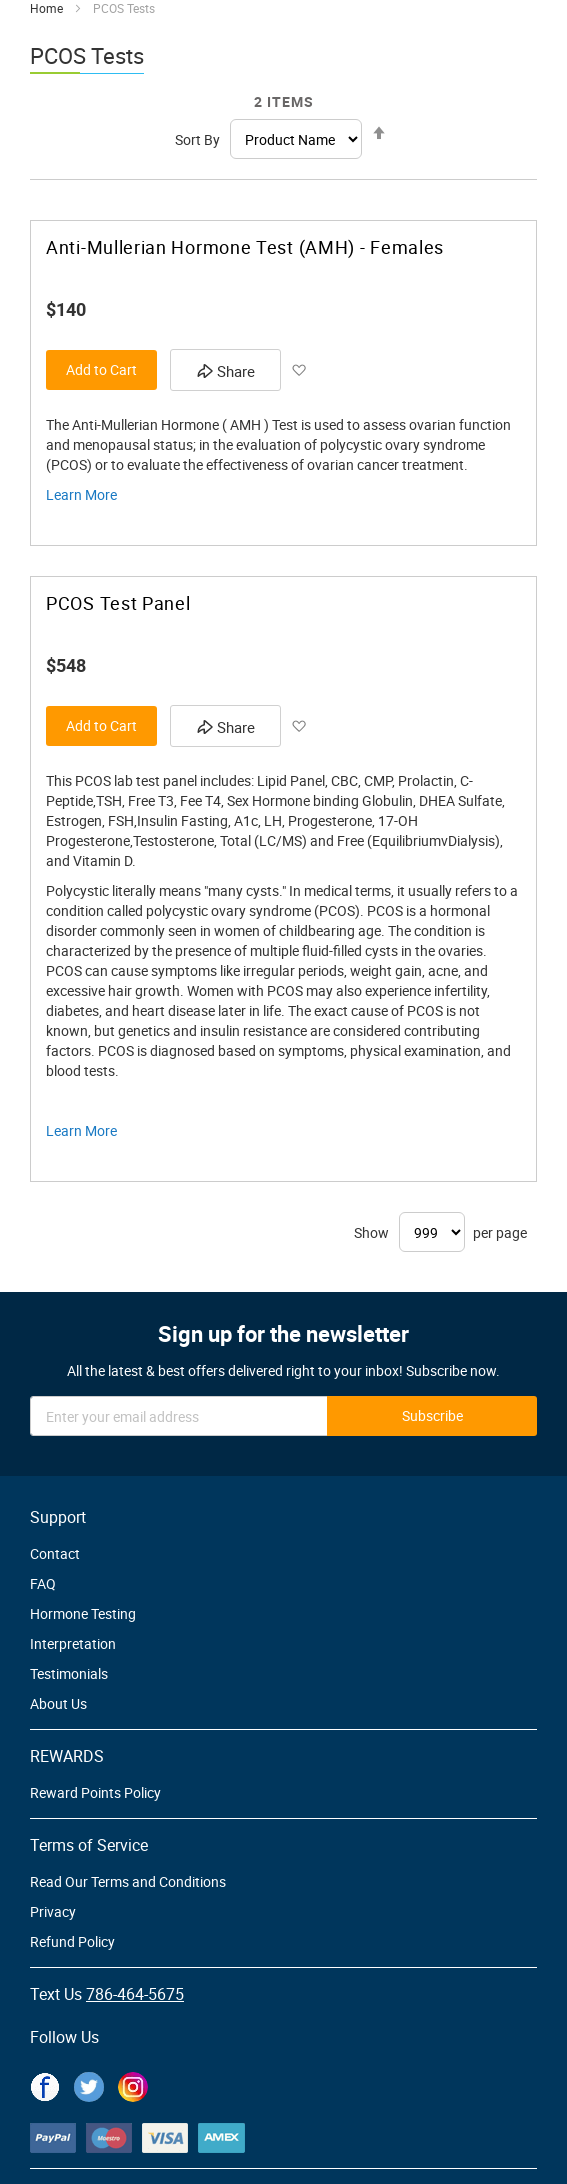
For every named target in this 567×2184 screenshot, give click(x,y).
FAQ (43, 1583)
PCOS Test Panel (118, 603)
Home (46, 8)
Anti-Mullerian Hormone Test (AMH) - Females (245, 247)
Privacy (53, 1911)
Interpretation (73, 1643)
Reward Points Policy (95, 1792)
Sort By (197, 139)
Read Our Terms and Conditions (128, 1881)
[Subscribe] (432, 1416)
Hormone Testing (83, 1613)
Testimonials (69, 1673)
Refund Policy (72, 1941)
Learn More (81, 494)
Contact (55, 1553)
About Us (58, 1703)
